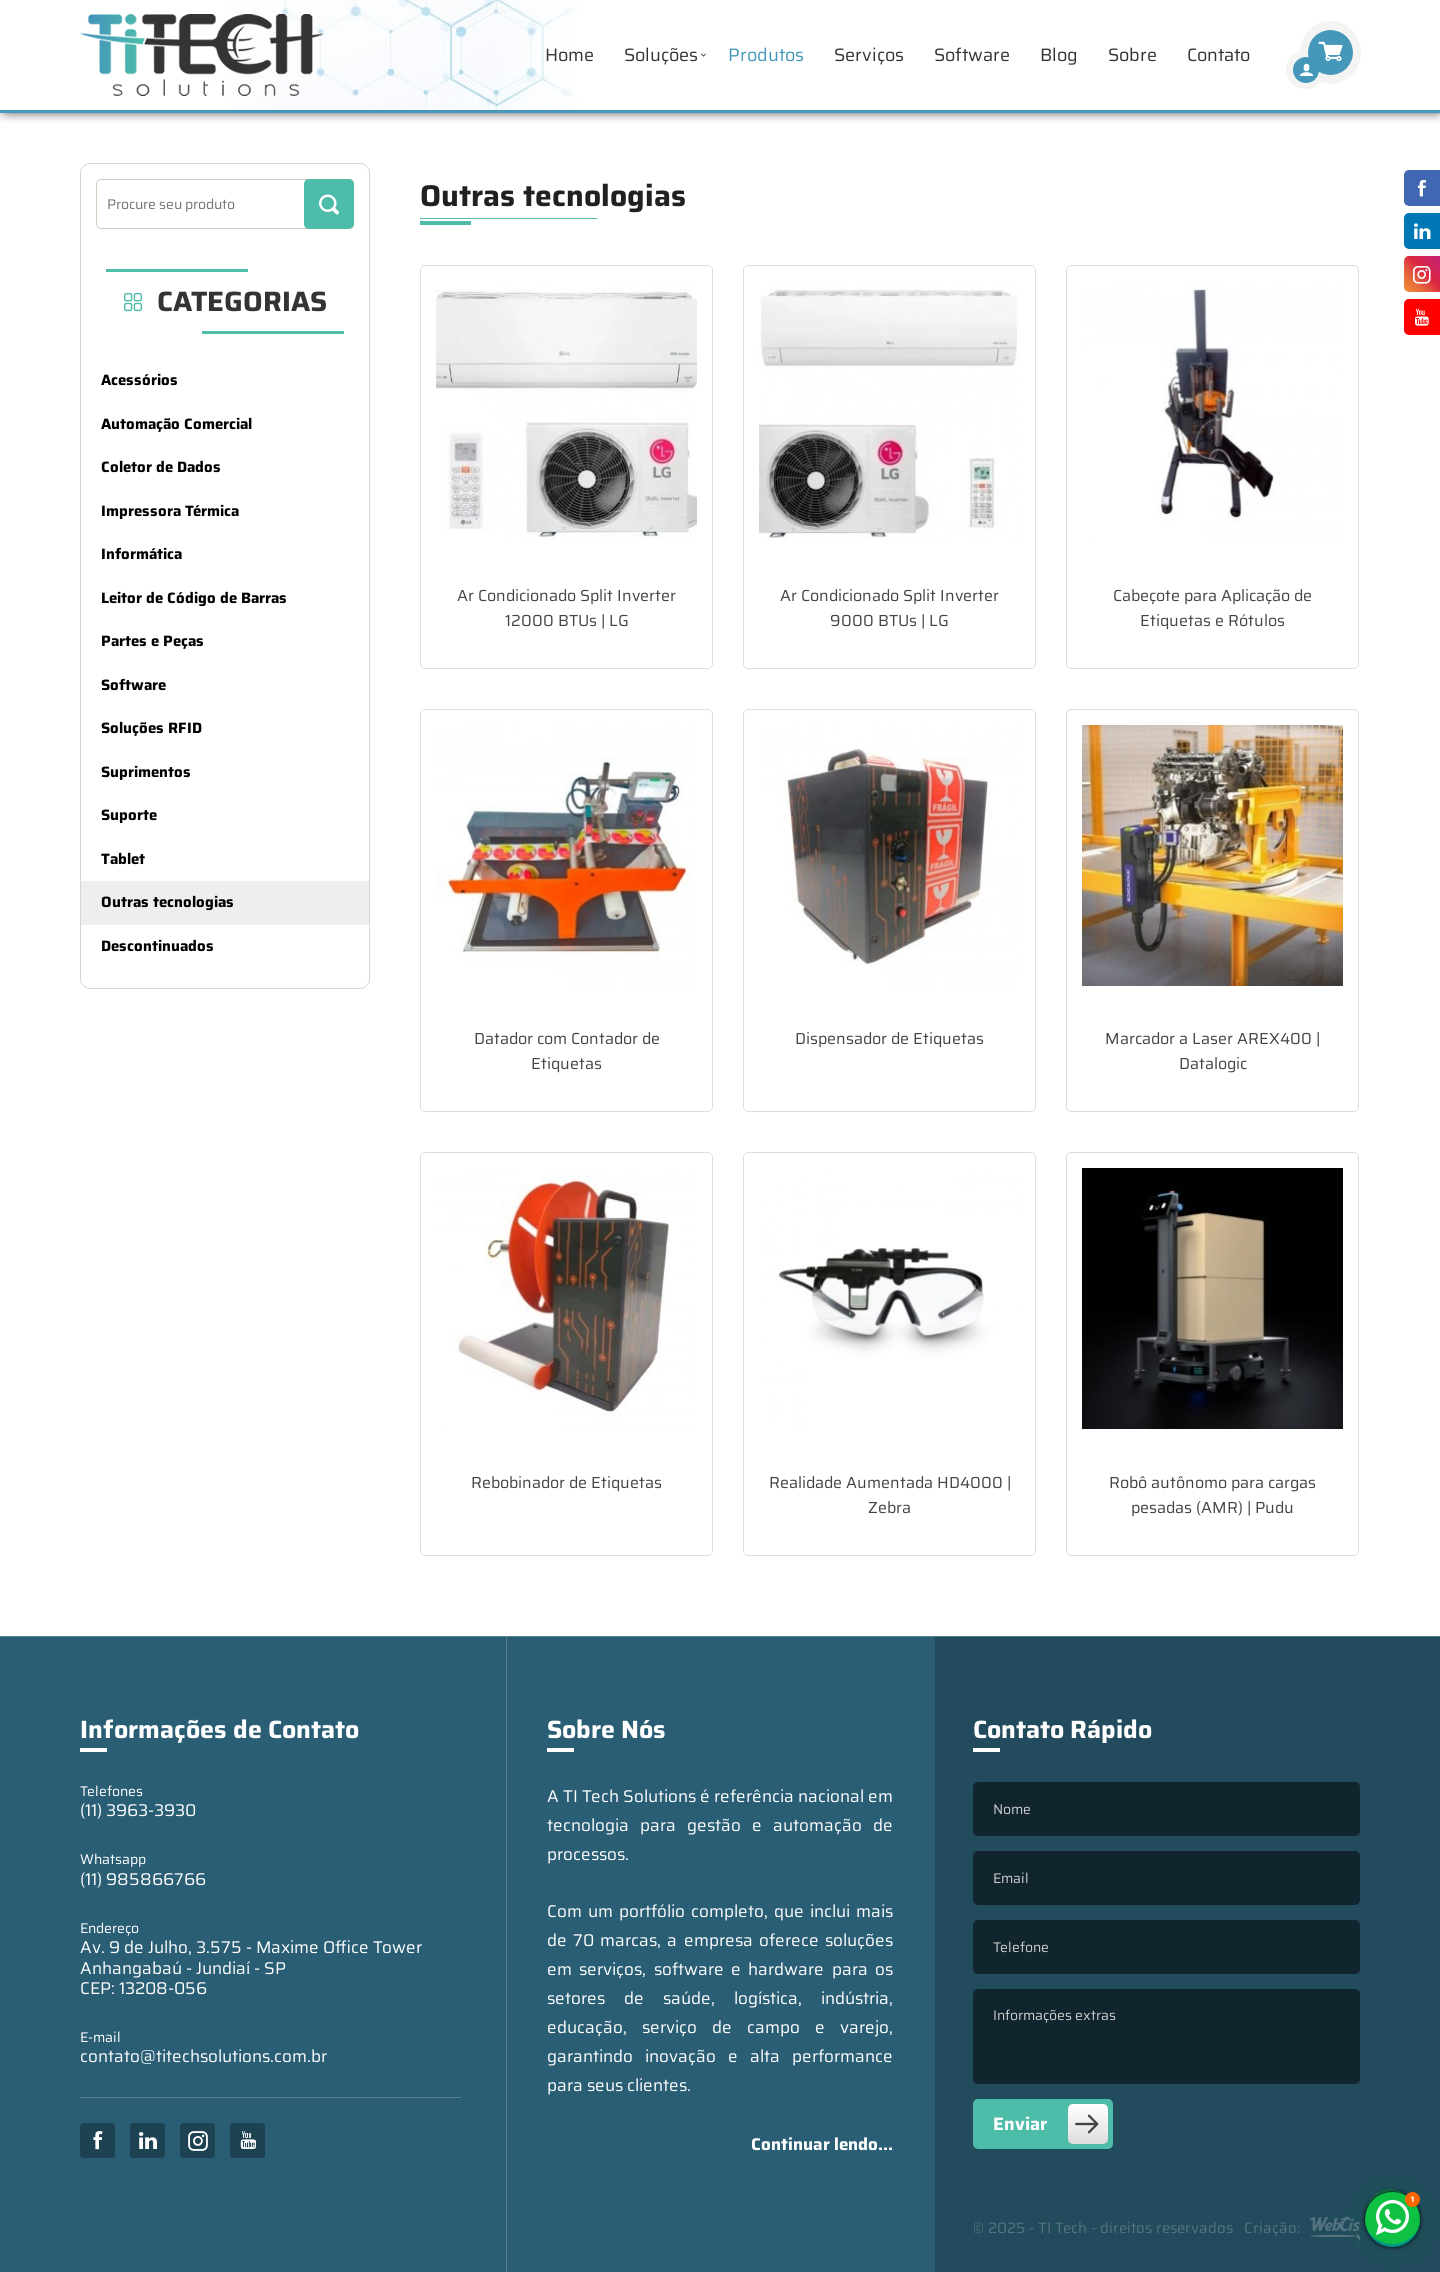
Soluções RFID (151, 728)
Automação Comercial (176, 424)
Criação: (1302, 2229)
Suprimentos (146, 772)
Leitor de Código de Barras (194, 598)
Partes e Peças (152, 641)
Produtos (766, 55)
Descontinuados (157, 946)
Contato (1218, 55)
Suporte (129, 815)
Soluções (661, 55)
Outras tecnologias (167, 902)
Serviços (869, 55)
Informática (141, 554)
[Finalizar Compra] (1306, 70)
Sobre (1132, 55)
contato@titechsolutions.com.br (203, 2056)
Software (972, 55)
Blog (1059, 55)
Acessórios (139, 380)
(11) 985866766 (143, 1879)
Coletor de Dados (161, 467)
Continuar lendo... (822, 2144)
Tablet (123, 859)
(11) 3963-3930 (138, 1810)
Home (569, 55)
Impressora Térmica (170, 511)
